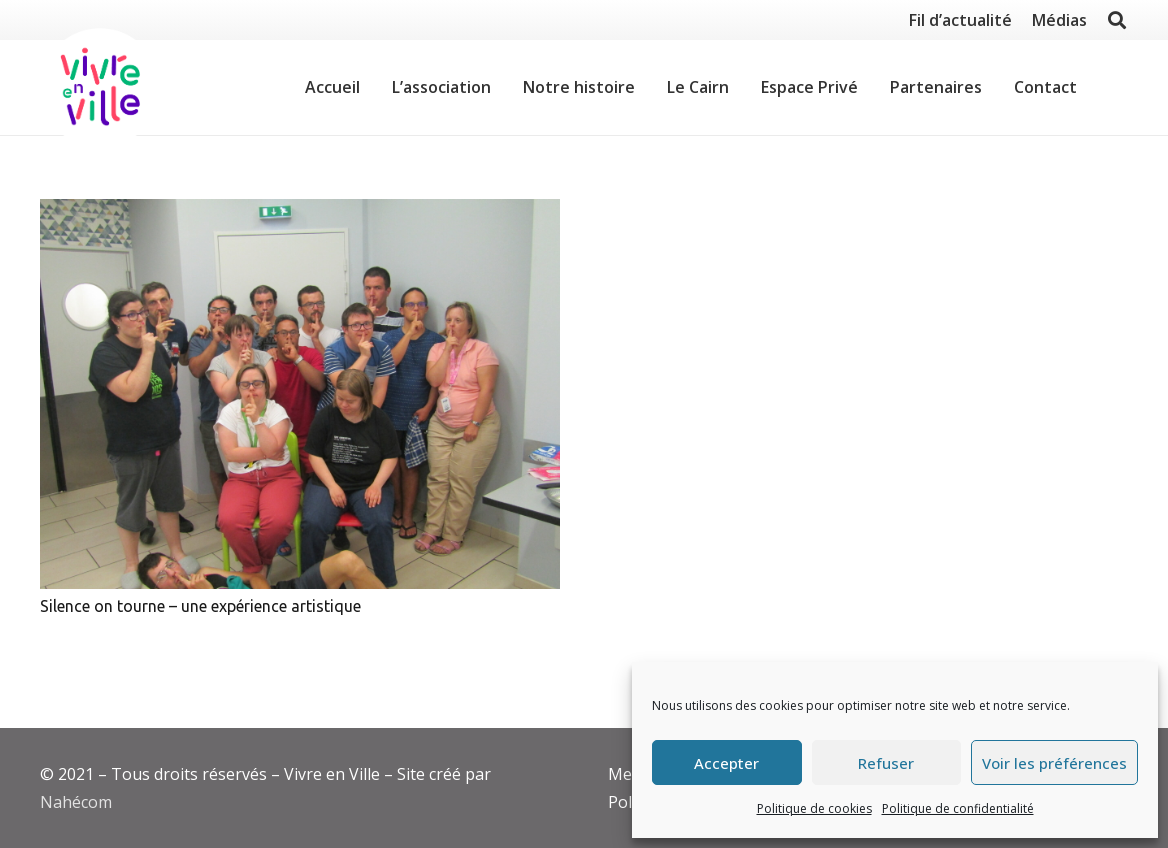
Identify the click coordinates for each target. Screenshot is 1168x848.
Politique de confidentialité (958, 808)
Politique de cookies (814, 808)
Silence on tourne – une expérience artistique (200, 606)
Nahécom (76, 802)
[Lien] (100, 88)
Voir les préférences (1054, 763)
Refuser (886, 763)
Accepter (726, 763)
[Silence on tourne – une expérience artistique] (300, 394)
